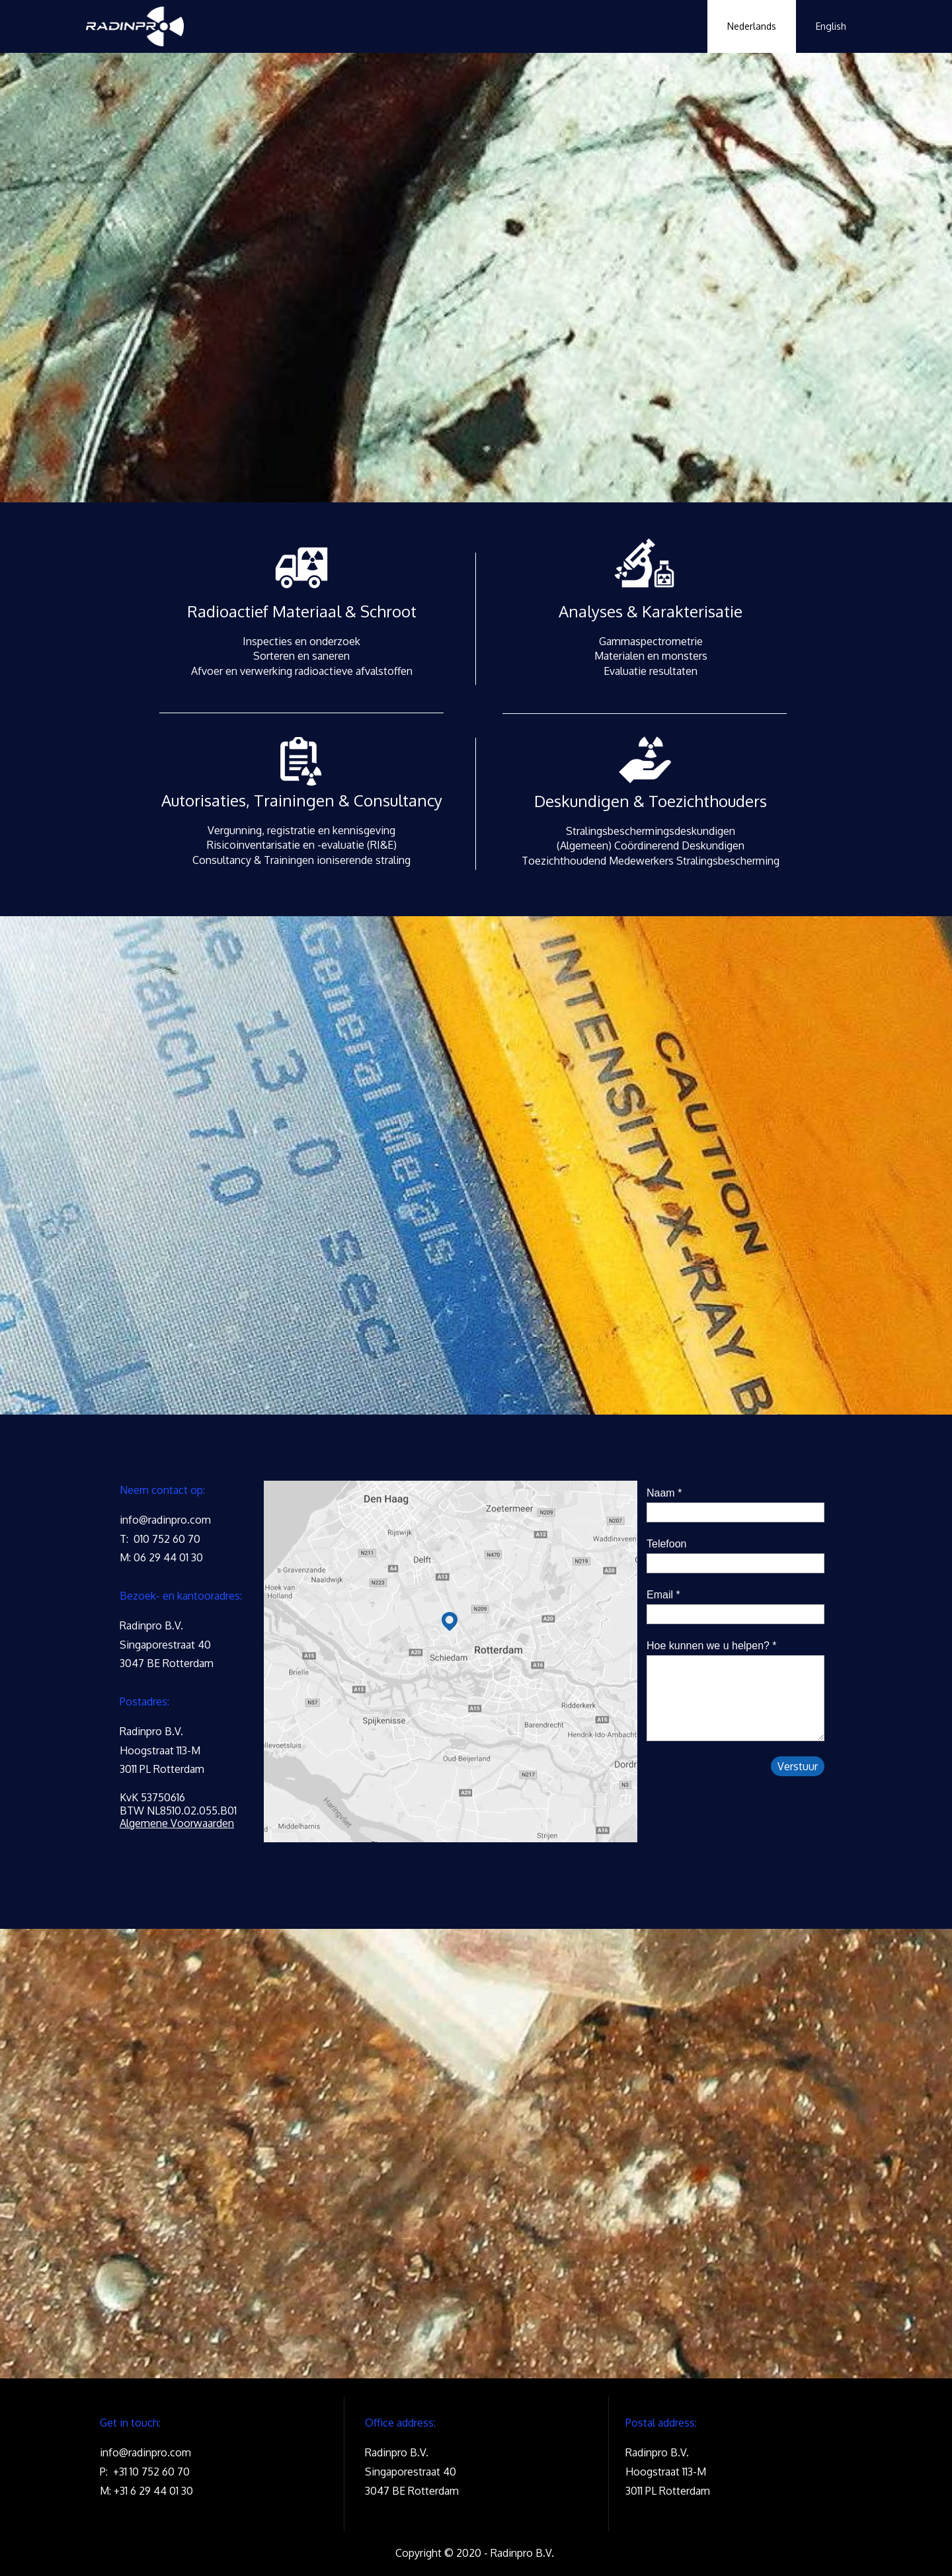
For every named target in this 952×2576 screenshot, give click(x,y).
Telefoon (667, 1543)
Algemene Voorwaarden (177, 1823)
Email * (663, 1594)
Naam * (664, 1493)
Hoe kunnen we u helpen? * (712, 1645)
